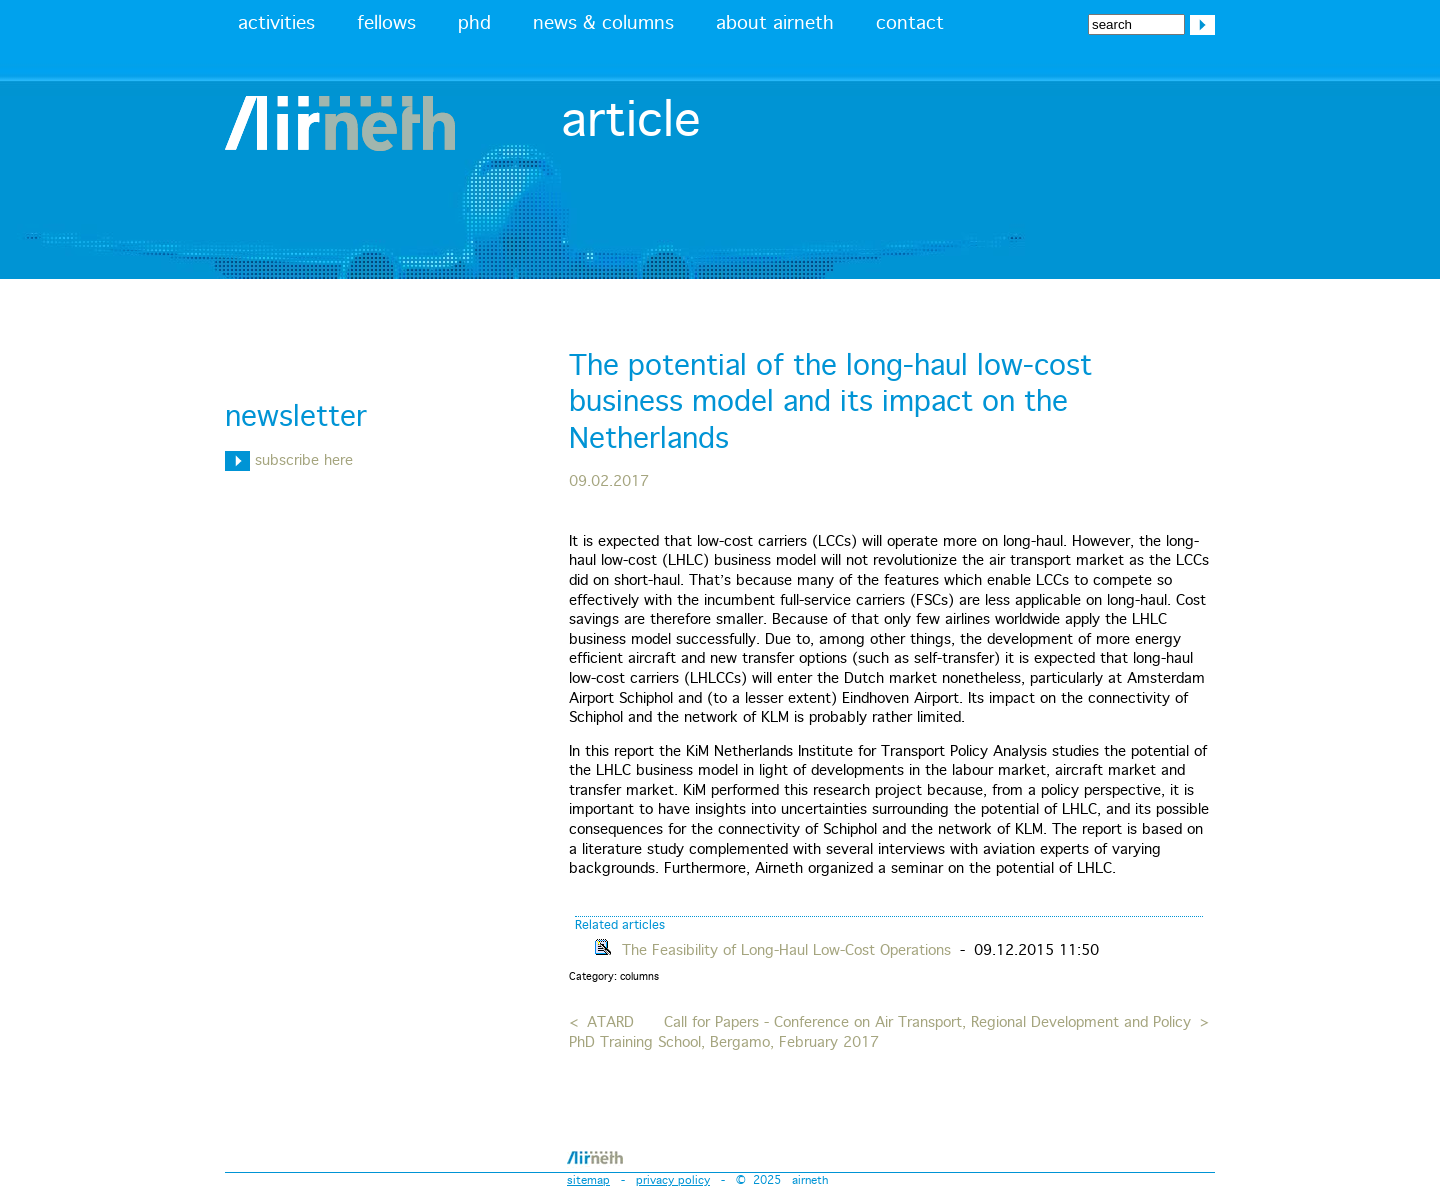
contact (910, 24)
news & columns (603, 24)
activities (276, 24)
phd (474, 24)
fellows (386, 24)
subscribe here (289, 461)
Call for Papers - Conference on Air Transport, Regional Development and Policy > (936, 1023)
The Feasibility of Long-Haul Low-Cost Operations (786, 951)
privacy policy (673, 1180)
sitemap (588, 1180)
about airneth (775, 24)
